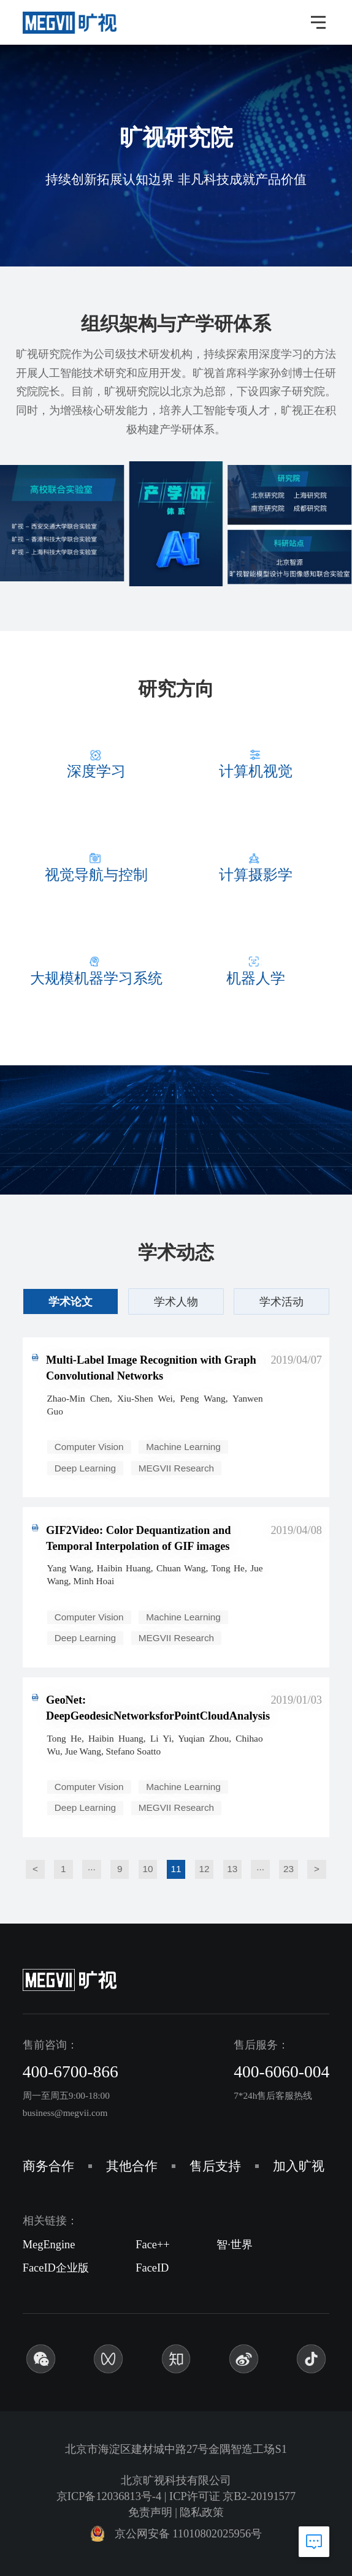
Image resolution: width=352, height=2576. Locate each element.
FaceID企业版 (56, 2268)
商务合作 (48, 2166)
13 (232, 1869)
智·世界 (234, 2244)
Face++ (152, 2244)
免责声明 (150, 2512)
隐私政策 (202, 2512)
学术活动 (281, 1301)
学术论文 (70, 1301)
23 (288, 1869)
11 (175, 1869)
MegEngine (49, 2244)
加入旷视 (298, 2166)
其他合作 (132, 2166)
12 (204, 1869)
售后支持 (215, 2166)
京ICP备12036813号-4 (108, 2496)
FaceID (152, 2268)
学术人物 (176, 1301)
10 (148, 1869)
